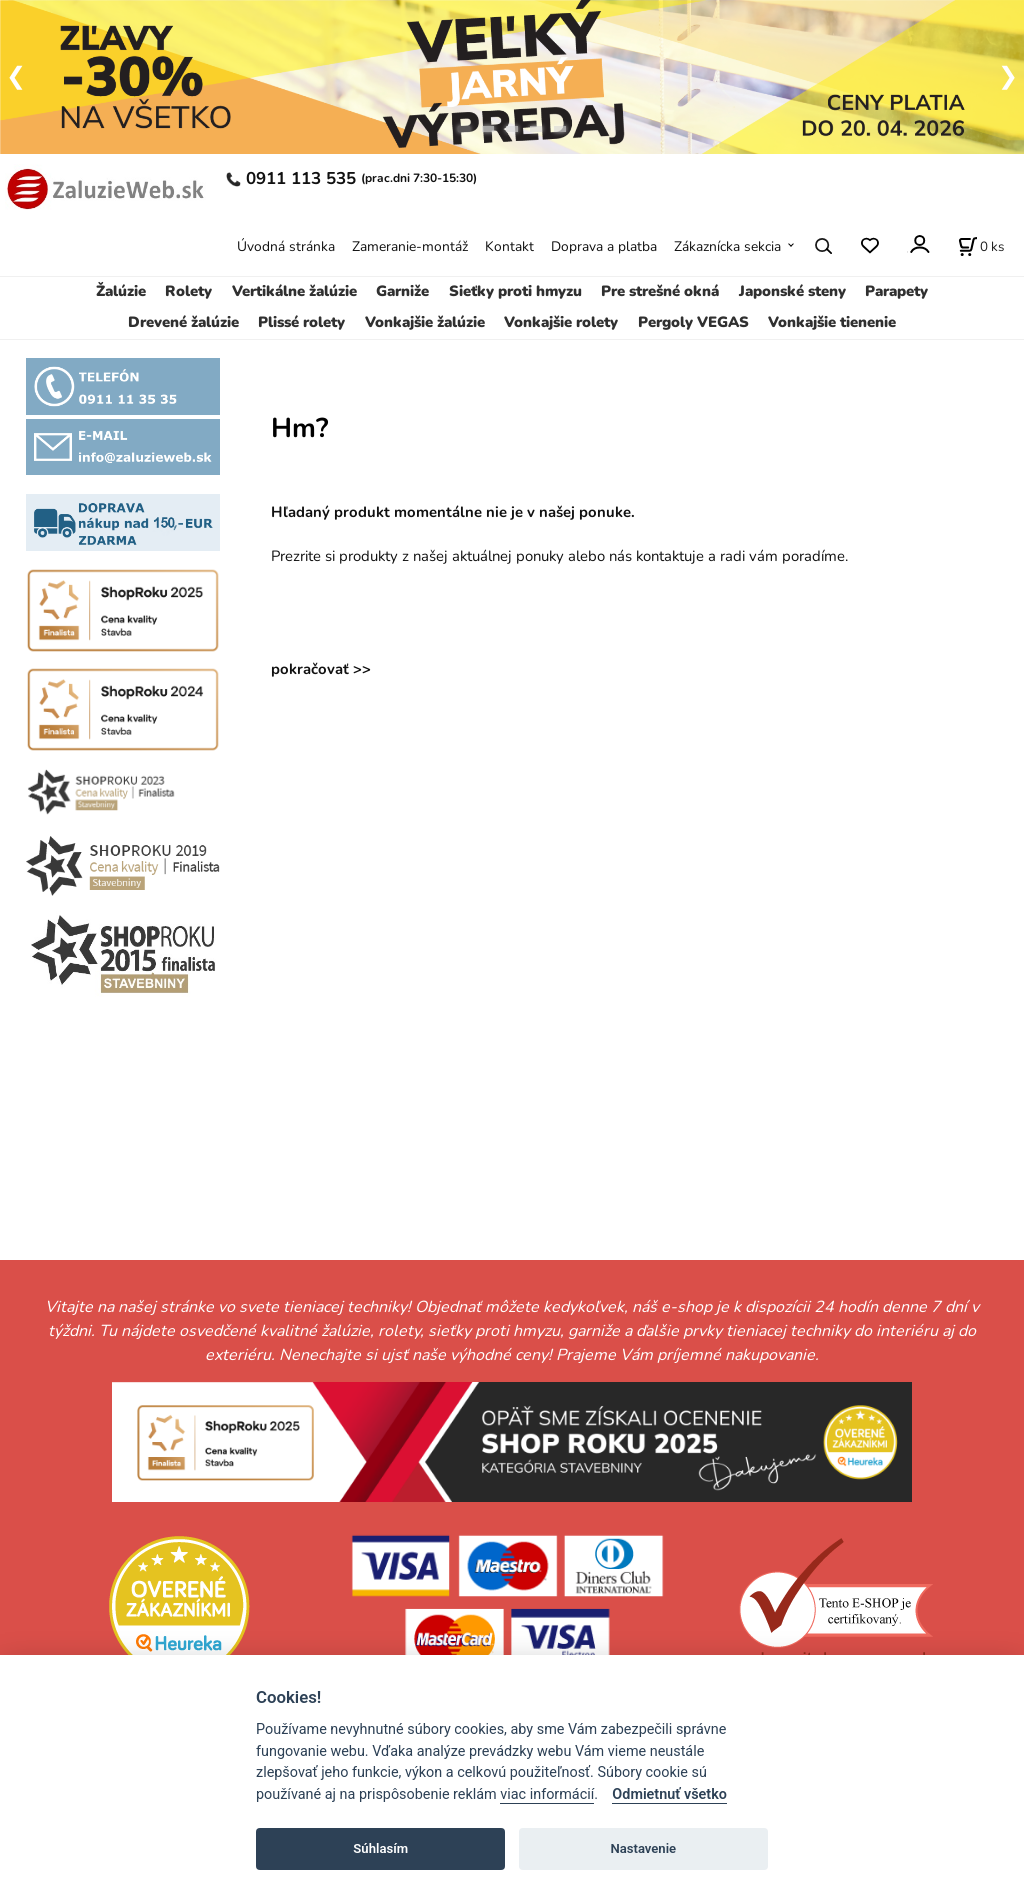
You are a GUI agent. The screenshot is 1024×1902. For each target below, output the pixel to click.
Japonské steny (792, 291)
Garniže (402, 291)
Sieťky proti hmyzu (515, 291)
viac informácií (547, 1794)
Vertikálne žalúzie (294, 291)
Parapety (896, 291)
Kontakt (509, 246)
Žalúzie (121, 291)
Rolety (188, 291)
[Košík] (981, 246)
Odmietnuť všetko (669, 1794)
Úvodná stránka (286, 246)
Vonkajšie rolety (561, 322)
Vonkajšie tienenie (832, 322)
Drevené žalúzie (183, 322)
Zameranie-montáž (410, 246)
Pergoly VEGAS (693, 322)
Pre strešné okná (660, 291)
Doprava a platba (604, 246)
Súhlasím (380, 1848)
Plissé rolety (301, 322)
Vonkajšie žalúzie (425, 322)
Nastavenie (643, 1848)
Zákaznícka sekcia (727, 246)
